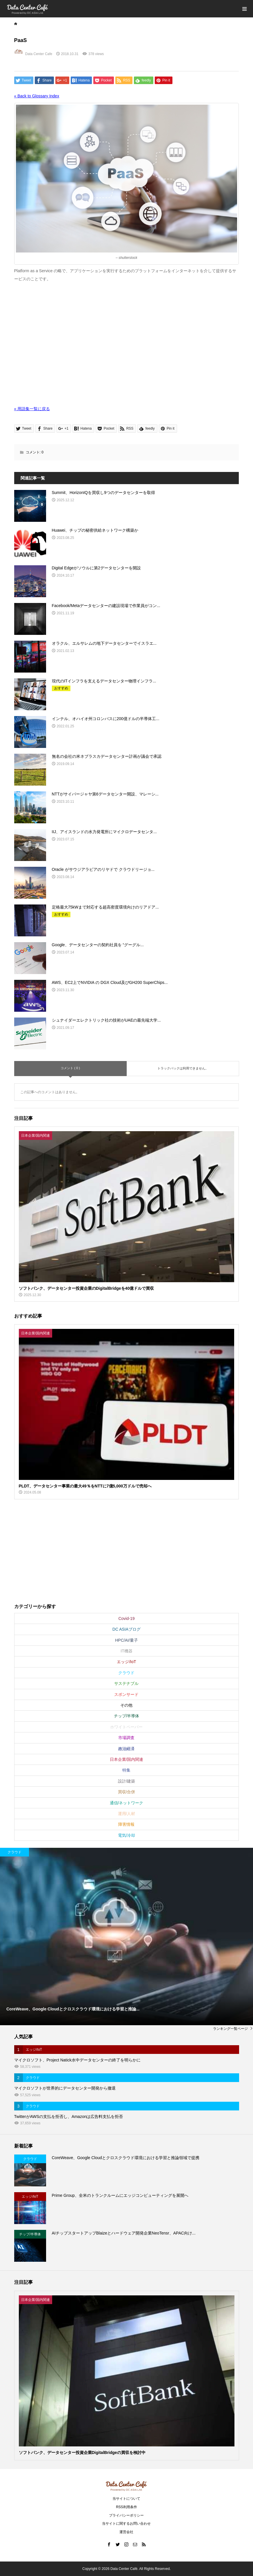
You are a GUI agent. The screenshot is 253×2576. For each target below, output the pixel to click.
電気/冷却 (126, 1835)
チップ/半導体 (126, 1716)
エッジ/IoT (126, 1661)
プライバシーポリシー (126, 2515)
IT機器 (126, 1651)
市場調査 (126, 1737)
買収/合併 (126, 1792)
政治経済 (126, 1748)
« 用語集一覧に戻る (32, 408)
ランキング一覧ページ (230, 2029)
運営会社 (126, 2532)
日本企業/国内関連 (126, 1759)
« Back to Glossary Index (36, 96)
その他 (126, 1705)
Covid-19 (126, 1618)
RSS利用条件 (126, 2507)
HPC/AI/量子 (126, 1640)
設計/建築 (126, 1781)
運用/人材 (126, 1813)
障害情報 (126, 1824)
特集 (126, 1770)
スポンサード (126, 1694)
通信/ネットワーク (126, 1803)
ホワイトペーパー (126, 1727)
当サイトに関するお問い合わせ (126, 2523)
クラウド (126, 1672)
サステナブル (126, 1683)
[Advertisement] (126, 347)
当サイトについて (126, 2499)
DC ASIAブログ (126, 1629)
